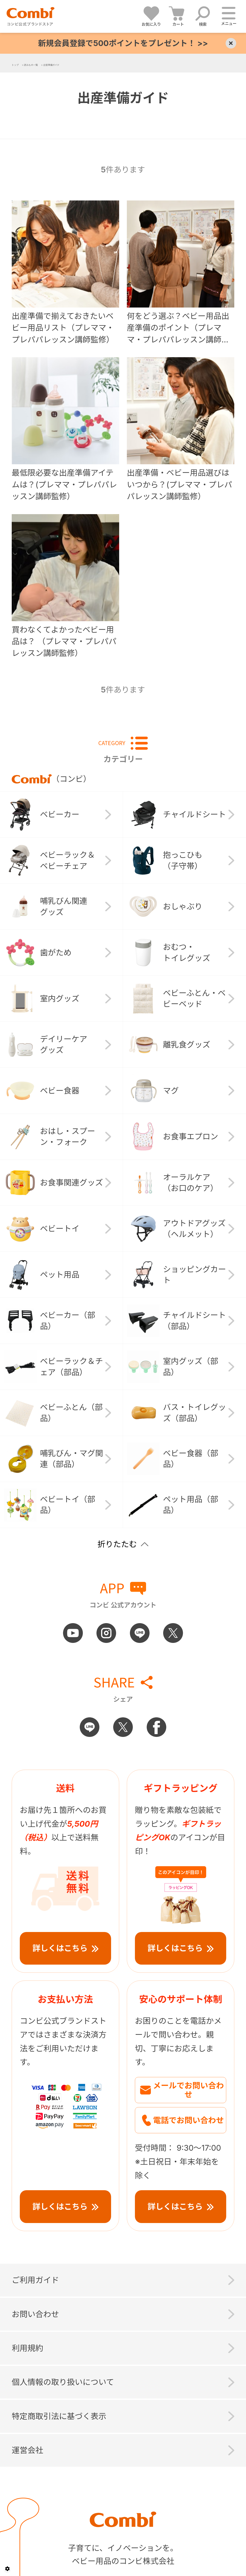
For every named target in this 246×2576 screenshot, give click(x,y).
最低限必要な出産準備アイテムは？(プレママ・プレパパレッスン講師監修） (64, 484)
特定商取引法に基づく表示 (59, 2343)
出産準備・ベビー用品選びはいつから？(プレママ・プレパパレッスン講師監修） (179, 484)
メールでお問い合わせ (188, 2016)
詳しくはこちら (60, 1874)
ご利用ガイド (35, 2206)
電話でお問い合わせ (188, 2046)
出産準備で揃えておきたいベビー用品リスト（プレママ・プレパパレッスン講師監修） (63, 327)
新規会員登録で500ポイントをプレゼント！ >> (123, 43)
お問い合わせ (35, 2240)
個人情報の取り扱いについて (63, 2308)
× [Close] (231, 43)
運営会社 (27, 2376)
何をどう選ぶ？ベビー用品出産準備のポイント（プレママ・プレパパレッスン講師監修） (178, 333)
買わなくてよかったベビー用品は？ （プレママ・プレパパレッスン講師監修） (64, 641)
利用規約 (27, 2274)
